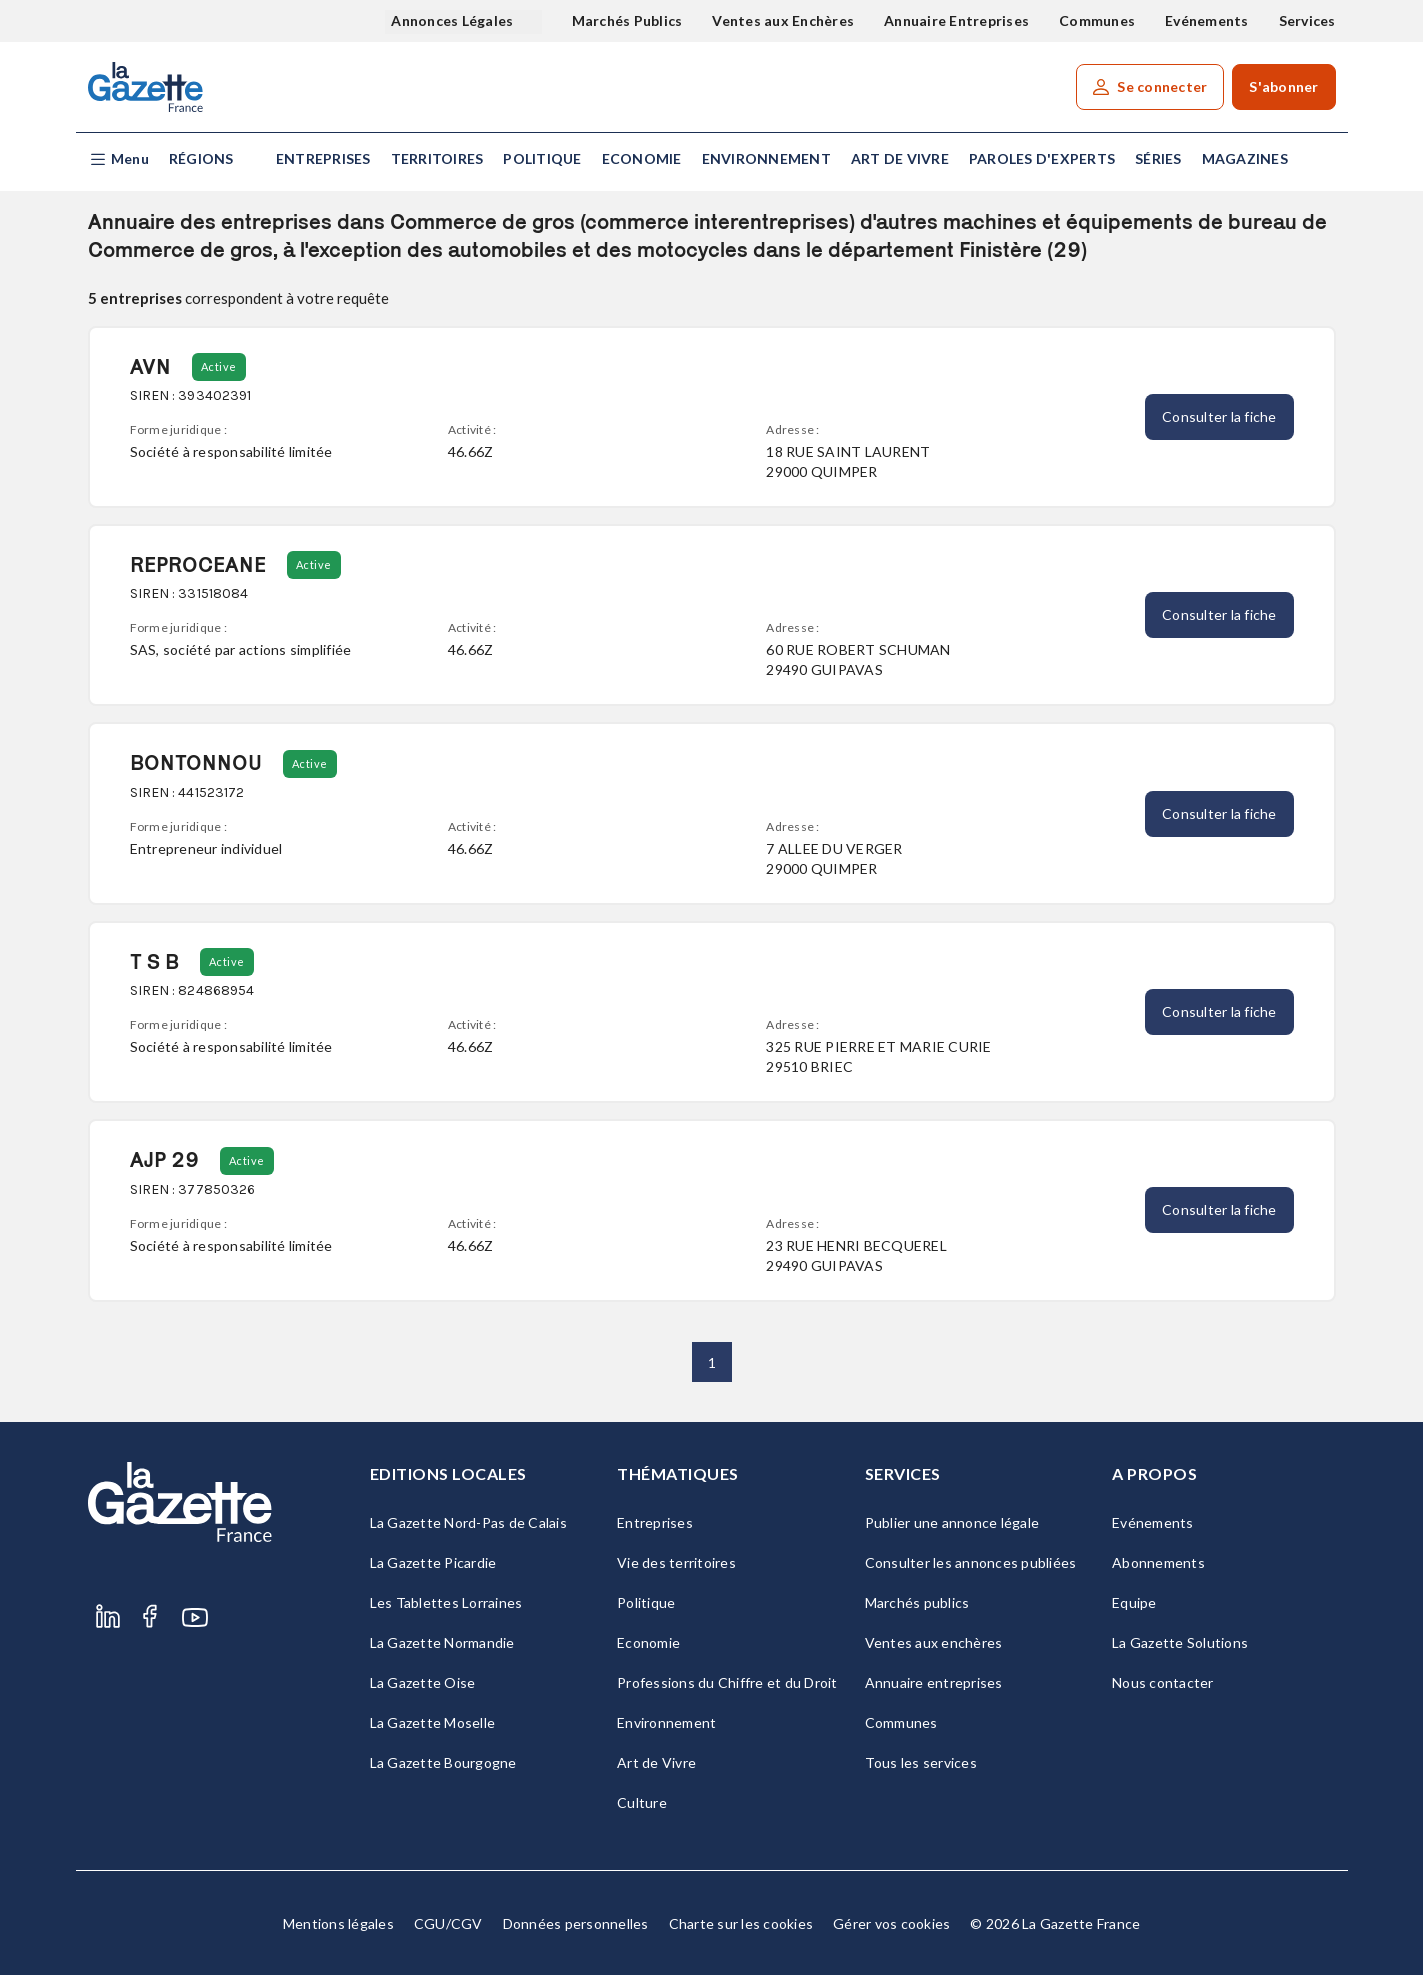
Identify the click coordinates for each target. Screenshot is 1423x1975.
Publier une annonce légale (952, 1522)
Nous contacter (1163, 1682)
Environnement (766, 158)
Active (219, 366)
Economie (642, 158)
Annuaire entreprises (934, 1682)
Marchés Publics (627, 20)
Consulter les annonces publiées (971, 1562)
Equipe (1134, 1602)
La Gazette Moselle (433, 1722)
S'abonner (1283, 86)
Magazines (1245, 158)
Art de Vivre (900, 158)
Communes (1097, 20)
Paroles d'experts (1042, 158)
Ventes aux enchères (934, 1642)
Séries (1158, 158)
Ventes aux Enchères (783, 20)
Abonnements (1158, 1562)
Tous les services (921, 1762)
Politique (542, 158)
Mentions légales (338, 1923)
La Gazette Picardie (433, 1562)
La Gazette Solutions (1180, 1642)
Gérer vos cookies (891, 1923)
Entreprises (323, 158)
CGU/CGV (448, 1923)
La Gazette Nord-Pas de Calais (468, 1522)
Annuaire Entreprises (956, 20)
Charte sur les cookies (741, 1923)
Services (1307, 20)
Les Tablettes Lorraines (446, 1602)
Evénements (1207, 20)
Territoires (437, 158)
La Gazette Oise (423, 1682)
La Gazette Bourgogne (443, 1762)
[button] (118, 159)
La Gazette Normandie (442, 1642)
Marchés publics (917, 1602)
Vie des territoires (676, 1562)
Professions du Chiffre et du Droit (727, 1682)
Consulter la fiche (1219, 416)
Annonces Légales (453, 20)
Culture (642, 1802)
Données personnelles (576, 1923)
